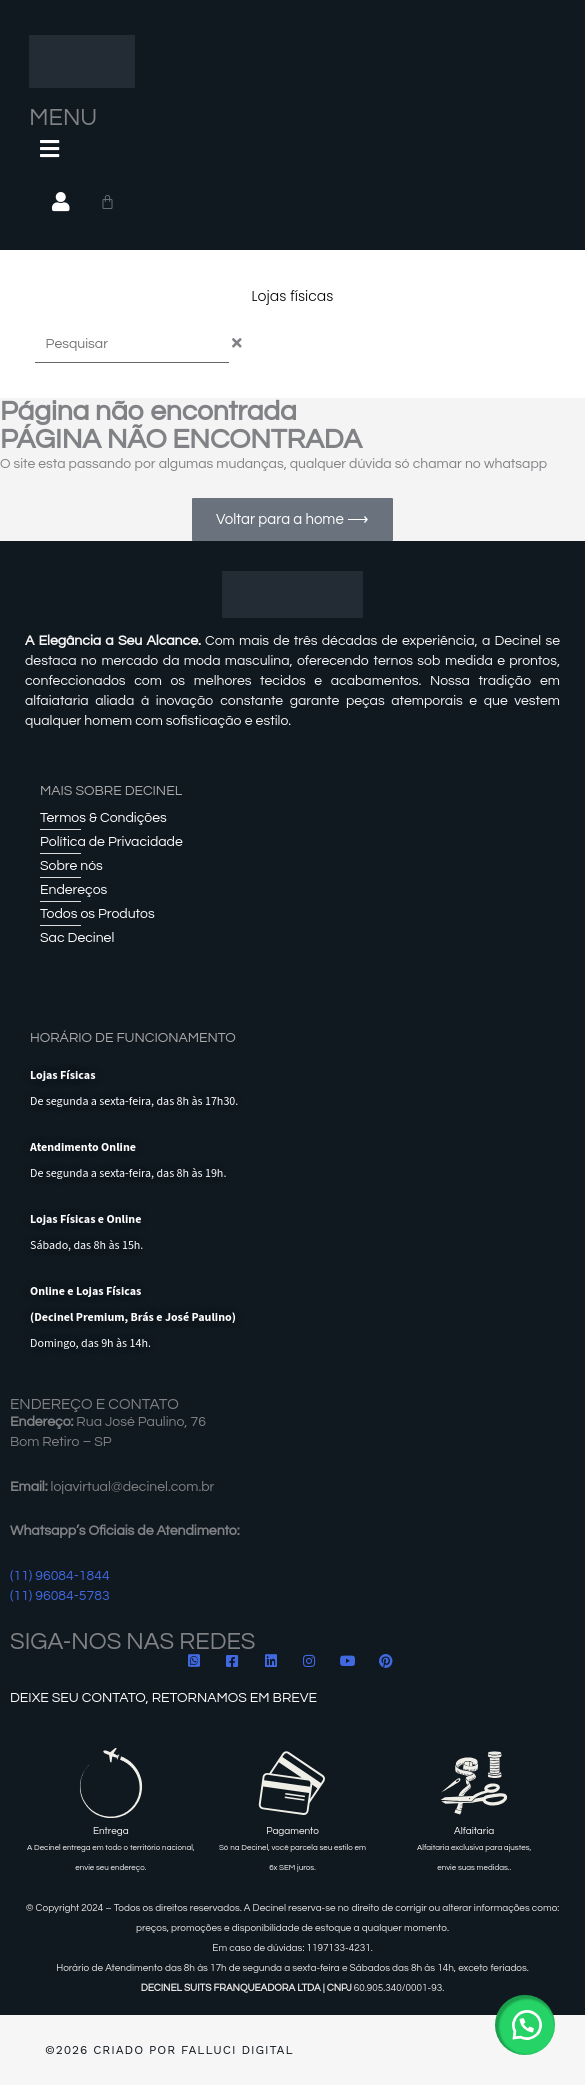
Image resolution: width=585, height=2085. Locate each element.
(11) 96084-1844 (60, 1576)
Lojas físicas (293, 296)
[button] (525, 2025)
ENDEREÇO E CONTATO (94, 1404)
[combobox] (132, 345)
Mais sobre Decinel (111, 791)
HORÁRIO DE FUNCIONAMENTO (133, 1038)
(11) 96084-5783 (60, 1596)
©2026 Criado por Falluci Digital (169, 2050)
